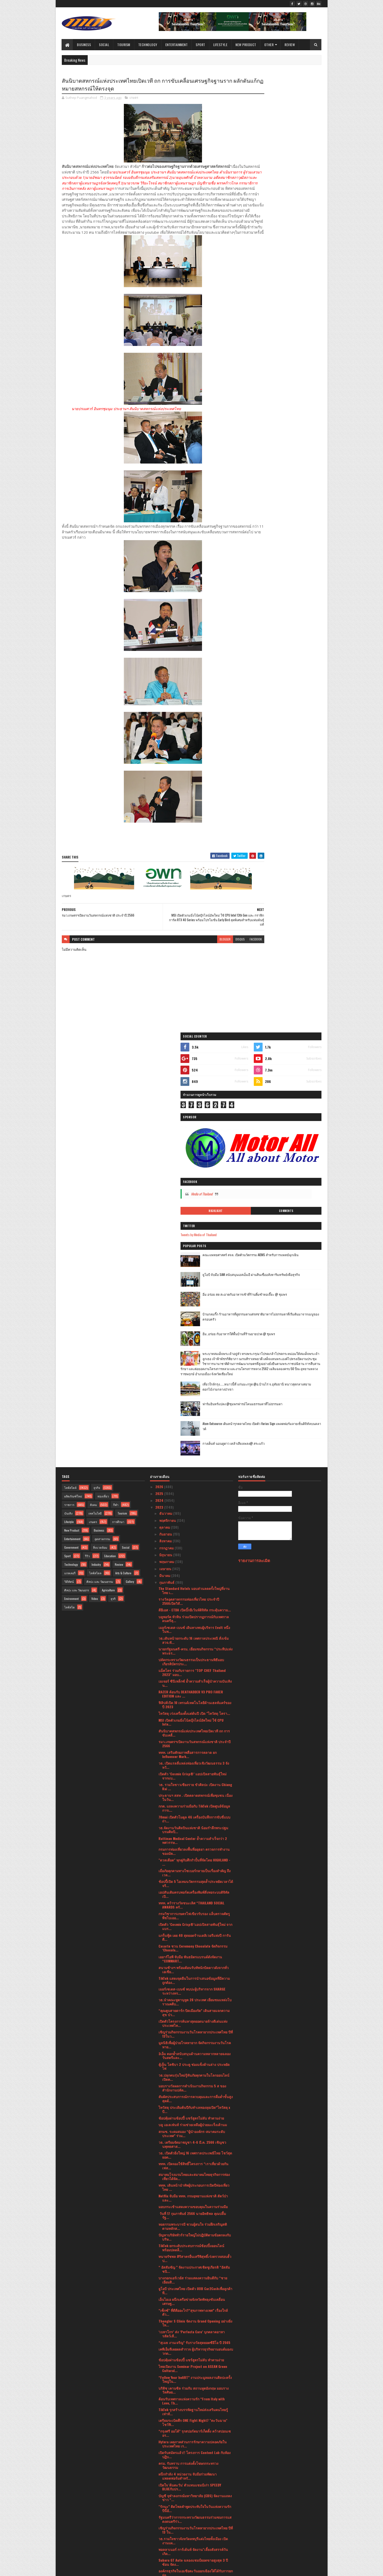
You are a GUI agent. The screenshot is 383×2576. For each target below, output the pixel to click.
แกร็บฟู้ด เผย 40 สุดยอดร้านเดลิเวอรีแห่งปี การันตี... (195, 1518)
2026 (159, 1067)
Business (84, 44)
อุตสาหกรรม (102, 1120)
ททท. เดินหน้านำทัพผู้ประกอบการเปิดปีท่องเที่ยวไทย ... (194, 1768)
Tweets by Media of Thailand (262, 256)
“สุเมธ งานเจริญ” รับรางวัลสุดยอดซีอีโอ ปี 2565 (194, 1923)
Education (110, 1137)
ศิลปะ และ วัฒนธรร (76, 1171)
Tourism (123, 44)
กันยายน (166, 1115)
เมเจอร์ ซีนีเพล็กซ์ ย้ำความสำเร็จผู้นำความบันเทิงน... (195, 1264)
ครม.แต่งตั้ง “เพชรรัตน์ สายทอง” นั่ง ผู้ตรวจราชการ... (191, 2386)
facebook (226, 957)
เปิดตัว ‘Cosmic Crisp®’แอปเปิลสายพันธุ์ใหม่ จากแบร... (195, 1507)
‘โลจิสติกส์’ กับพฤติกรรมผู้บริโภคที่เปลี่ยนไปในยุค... (193, 2451)
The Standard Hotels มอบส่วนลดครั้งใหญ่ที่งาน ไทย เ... (194, 1171)
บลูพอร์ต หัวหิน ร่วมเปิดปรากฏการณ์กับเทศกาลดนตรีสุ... (194, 1199)
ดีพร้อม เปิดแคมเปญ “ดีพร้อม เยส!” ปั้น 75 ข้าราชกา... (196, 2322)
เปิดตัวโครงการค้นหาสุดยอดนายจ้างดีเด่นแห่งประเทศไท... (193, 1604)
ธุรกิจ (97, 1069)
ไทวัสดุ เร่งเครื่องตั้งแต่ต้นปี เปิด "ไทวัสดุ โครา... (194, 1294)
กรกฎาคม (167, 1129)
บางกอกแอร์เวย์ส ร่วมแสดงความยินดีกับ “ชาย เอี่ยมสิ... (193, 1861)
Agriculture (108, 1171)
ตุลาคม (165, 1108)
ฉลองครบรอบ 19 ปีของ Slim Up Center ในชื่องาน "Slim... (195, 2365)
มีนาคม (165, 1156)
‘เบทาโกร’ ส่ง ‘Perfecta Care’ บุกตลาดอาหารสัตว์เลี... (192, 1914)
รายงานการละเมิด (254, 1142)
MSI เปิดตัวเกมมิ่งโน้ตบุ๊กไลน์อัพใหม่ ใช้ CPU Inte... (191, 1303)
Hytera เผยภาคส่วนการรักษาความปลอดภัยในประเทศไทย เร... (193, 2025)
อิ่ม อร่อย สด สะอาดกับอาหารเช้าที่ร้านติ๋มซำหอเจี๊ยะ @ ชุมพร (292, 318)
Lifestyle (220, 44)
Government (71, 1129)
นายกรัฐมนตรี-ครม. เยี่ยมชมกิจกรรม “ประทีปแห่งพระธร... (196, 1232)
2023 (159, 1088)
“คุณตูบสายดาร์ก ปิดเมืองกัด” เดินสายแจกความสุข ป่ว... (194, 1593)
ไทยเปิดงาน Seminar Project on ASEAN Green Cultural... (193, 1949)
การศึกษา (118, 1103)
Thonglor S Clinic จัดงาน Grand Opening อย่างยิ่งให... (195, 1904)
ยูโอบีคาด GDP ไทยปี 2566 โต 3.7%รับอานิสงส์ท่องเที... (194, 2333)
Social (104, 44)
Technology (147, 44)
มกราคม (166, 2511)
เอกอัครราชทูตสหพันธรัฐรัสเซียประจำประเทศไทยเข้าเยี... (196, 2472)
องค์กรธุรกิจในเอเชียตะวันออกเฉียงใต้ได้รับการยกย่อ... (196, 2154)
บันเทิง (68, 1094)
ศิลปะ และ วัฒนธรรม (99, 1163)
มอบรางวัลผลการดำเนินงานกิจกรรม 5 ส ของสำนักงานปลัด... (192, 1669)
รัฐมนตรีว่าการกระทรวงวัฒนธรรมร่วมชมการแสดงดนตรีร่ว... (195, 2100)
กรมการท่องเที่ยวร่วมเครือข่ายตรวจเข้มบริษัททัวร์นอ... (195, 2289)
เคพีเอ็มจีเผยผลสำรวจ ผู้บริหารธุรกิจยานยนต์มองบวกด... (196, 1932)
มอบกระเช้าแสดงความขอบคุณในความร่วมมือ (193, 1787)
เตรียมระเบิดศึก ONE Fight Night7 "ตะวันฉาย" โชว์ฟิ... (193, 2003)
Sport (200, 44)
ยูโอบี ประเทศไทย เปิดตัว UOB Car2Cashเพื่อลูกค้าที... (195, 1872)
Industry (96, 1146)
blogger (195, 957)
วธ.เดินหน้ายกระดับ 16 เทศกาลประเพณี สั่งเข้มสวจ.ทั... (194, 1221)
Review (290, 44)
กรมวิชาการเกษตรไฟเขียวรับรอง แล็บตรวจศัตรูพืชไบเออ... (194, 1497)
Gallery (130, 1163)
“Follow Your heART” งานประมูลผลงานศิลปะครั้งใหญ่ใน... (195, 1960)
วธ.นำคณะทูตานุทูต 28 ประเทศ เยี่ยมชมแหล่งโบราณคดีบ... (195, 1583)
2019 (159, 2540)
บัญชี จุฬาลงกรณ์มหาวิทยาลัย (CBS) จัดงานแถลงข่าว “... (195, 2078)
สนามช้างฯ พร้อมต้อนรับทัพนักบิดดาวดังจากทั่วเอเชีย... (194, 1551)
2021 (159, 2526)
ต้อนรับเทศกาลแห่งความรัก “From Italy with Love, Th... (192, 1982)
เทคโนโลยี (95, 1094)
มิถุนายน (166, 1136)
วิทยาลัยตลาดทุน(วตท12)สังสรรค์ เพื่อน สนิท (192, 2502)
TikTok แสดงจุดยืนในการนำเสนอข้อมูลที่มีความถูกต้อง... (194, 1561)
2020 (159, 2533)
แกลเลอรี (69, 1154)
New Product (246, 44)
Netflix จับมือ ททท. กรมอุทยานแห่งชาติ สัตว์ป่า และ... (193, 1779)
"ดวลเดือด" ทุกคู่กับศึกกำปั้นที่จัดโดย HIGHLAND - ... (194, 1443)
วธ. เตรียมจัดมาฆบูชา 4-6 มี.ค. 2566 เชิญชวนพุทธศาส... (192, 1725)
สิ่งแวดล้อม (100, 1129)
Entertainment (176, 44)
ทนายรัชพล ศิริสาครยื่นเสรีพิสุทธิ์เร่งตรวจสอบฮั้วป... (195, 1839)
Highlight (263, 232)
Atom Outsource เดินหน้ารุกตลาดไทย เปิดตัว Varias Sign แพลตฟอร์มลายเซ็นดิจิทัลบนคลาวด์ (293, 471)
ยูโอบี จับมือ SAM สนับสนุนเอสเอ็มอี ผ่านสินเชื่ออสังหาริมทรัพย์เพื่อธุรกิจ (293, 299)
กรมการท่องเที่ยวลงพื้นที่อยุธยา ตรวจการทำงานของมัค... (194, 1432)
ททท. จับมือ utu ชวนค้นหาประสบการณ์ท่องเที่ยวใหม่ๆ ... (195, 2197)
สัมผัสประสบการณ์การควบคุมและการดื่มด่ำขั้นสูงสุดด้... (196, 1680)
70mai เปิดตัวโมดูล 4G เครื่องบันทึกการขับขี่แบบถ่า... (194, 1400)
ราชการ (69, 1086)
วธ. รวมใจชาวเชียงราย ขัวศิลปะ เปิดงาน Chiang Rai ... (195, 1368)
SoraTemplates (84, 2569)
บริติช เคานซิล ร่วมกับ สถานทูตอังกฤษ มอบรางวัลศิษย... (194, 1971)
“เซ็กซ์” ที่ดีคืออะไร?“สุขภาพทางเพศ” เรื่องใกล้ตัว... (193, 1893)
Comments (302, 232)
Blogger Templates (125, 2569)
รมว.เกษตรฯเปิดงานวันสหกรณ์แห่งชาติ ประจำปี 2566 (195, 1325)
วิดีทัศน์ (69, 1163)
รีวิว (87, 1137)
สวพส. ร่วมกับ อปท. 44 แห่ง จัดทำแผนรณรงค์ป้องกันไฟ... (193, 2397)
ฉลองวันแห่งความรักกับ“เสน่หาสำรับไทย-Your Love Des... (193, 2186)
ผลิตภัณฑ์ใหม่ (73, 1077)
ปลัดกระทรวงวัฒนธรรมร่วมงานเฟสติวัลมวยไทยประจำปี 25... (195, 2430)
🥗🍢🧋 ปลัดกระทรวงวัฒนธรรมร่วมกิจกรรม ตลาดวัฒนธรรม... (192, 2343)
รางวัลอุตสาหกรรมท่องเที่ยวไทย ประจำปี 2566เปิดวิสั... (189, 1182)
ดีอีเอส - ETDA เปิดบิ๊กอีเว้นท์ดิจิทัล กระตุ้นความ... (195, 1191)
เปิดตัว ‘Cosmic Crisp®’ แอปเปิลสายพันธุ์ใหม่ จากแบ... (192, 1357)
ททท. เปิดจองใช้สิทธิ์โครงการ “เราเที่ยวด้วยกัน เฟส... (193, 1747)
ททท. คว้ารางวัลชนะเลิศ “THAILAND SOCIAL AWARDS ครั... (191, 1486)
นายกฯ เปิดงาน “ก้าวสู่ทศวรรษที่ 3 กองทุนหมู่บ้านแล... (195, 2247)
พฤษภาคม (167, 1142)
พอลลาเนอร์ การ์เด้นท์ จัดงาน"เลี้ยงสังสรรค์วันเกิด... (193, 2132)
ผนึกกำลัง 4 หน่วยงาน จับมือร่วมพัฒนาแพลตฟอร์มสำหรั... (188, 2057)
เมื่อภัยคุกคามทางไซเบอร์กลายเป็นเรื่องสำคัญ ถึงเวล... (195, 1454)
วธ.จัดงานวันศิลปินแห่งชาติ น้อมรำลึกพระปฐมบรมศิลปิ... (193, 1410)
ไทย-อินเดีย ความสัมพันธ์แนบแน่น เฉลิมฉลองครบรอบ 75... (193, 2354)
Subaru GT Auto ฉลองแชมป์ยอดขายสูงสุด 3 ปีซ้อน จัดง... (193, 2143)
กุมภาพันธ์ (167, 1163)
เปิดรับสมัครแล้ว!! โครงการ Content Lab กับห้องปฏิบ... (195, 2036)
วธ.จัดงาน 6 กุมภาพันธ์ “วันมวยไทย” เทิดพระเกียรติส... (195, 2440)
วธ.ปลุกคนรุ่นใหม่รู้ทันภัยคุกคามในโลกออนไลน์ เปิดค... (194, 1658)
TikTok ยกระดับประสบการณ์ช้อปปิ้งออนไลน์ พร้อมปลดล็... (191, 1829)
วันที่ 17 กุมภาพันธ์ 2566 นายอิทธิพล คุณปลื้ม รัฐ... (192, 1796)
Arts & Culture (123, 1154)
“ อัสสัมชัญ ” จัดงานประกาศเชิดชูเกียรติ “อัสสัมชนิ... (194, 1850)
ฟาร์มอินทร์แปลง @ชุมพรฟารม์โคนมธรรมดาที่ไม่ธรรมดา (291, 449)
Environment (71, 1180)
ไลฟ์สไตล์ (70, 1069)
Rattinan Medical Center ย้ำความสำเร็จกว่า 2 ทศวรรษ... (193, 1421)
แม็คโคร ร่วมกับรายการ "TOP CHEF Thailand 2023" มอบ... (192, 1253)
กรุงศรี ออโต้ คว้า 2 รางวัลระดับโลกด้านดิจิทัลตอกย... (193, 2165)
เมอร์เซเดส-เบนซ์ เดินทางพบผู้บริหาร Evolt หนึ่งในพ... (194, 1210)
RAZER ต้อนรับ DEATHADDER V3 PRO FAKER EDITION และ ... (191, 1275)
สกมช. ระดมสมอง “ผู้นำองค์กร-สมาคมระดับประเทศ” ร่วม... (192, 1714)
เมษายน (165, 1149)
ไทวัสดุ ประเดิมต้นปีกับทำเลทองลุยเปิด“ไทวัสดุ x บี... (194, 1690)
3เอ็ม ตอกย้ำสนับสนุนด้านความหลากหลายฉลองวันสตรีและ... (195, 1636)
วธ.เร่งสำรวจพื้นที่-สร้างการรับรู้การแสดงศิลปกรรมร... (193, 2279)
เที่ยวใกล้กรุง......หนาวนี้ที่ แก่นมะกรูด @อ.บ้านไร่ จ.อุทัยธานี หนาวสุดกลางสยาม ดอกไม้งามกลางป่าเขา (291, 431)
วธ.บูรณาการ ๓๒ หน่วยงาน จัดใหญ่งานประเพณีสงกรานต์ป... (195, 2268)
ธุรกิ (113, 1180)
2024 (159, 1081)
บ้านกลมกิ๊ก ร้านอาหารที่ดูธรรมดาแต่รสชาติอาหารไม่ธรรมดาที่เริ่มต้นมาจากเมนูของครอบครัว (293, 340)
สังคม (93, 1086)
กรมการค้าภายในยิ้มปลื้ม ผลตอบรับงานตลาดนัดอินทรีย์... (195, 2494)
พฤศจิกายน (168, 1101)
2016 (159, 2554)
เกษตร (133, 98)
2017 (159, 2547)
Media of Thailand (265, 215)
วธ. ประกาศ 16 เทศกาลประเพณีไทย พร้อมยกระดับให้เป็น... (192, 2419)
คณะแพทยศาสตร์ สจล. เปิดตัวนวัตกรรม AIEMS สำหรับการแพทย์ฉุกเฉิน (293, 279)
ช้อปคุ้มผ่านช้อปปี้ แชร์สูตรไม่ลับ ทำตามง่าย (191, 1699)
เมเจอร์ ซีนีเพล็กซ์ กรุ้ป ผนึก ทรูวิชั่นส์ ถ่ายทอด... (194, 2205)
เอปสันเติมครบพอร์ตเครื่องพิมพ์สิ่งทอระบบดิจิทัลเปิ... (194, 1475)
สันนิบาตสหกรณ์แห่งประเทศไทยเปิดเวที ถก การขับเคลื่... (194, 1314)
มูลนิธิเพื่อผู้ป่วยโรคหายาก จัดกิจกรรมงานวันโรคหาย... (195, 1626)
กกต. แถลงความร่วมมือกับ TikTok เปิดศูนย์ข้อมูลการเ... (194, 1389)
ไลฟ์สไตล (95, 1154)
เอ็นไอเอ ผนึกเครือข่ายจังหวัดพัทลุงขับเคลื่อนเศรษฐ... (192, 1882)
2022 (159, 2520)
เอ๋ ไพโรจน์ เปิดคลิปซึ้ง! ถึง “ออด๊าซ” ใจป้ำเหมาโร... (194, 2257)
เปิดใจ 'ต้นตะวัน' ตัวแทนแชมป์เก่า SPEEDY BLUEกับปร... (190, 2068)
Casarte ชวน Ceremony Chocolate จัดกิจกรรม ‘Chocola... (193, 1529)
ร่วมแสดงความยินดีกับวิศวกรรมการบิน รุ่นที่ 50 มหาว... (194, 2214)
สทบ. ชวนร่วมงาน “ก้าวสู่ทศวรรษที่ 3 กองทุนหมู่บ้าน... (192, 2462)
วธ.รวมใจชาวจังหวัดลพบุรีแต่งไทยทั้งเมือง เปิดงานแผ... (193, 2122)
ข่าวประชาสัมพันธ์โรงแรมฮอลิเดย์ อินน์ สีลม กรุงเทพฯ (192, 2408)
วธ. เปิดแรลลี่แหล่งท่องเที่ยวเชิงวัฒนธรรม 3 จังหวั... (194, 1346)
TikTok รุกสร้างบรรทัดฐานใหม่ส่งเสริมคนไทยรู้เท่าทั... (193, 1993)
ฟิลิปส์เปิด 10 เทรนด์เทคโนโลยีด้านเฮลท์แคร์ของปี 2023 (195, 1286)
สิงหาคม (166, 1122)
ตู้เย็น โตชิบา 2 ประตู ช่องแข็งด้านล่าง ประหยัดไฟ (194, 1647)
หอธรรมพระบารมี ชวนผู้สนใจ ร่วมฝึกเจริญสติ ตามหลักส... (193, 1807)
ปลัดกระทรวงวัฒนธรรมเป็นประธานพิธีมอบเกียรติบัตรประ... (191, 1243)
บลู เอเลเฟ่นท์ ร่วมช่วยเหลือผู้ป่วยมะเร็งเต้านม (193, 1705)
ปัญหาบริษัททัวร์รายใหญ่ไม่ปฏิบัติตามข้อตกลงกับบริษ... (195, 1818)
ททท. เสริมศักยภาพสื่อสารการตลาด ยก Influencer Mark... (188, 1335)
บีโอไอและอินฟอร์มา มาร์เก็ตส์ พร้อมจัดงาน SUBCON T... (191, 2236)
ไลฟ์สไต (69, 1188)
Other (269, 44)
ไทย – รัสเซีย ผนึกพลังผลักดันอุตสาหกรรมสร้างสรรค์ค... (194, 2376)
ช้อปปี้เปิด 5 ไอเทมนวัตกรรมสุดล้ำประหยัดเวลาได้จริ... (196, 1464)
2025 (159, 1074)
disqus (210, 957)
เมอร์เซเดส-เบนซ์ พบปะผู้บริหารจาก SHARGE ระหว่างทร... (192, 1572)
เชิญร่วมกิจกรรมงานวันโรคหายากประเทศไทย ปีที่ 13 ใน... (196, 2111)
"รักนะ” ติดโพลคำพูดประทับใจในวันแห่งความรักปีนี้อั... (195, 2089)
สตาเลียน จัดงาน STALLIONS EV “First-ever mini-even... (195, 2483)
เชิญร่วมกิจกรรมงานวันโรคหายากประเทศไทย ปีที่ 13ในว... (196, 1615)
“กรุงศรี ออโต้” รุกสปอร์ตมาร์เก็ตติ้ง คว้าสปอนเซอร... (195, 2014)
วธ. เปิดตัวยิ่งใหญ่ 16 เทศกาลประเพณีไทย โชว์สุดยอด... (195, 1736)
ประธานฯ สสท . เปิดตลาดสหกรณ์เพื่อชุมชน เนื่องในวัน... (196, 1378)
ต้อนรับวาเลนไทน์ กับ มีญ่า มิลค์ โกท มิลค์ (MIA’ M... (194, 2225)
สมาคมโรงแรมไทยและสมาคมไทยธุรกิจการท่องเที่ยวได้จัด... (194, 1757)
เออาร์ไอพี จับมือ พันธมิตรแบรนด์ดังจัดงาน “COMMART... (190, 1540)
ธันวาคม (166, 1094)
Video (94, 1180)
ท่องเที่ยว (103, 1077)
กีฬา (115, 1086)
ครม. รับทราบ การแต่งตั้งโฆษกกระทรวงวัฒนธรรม (188, 2046)
